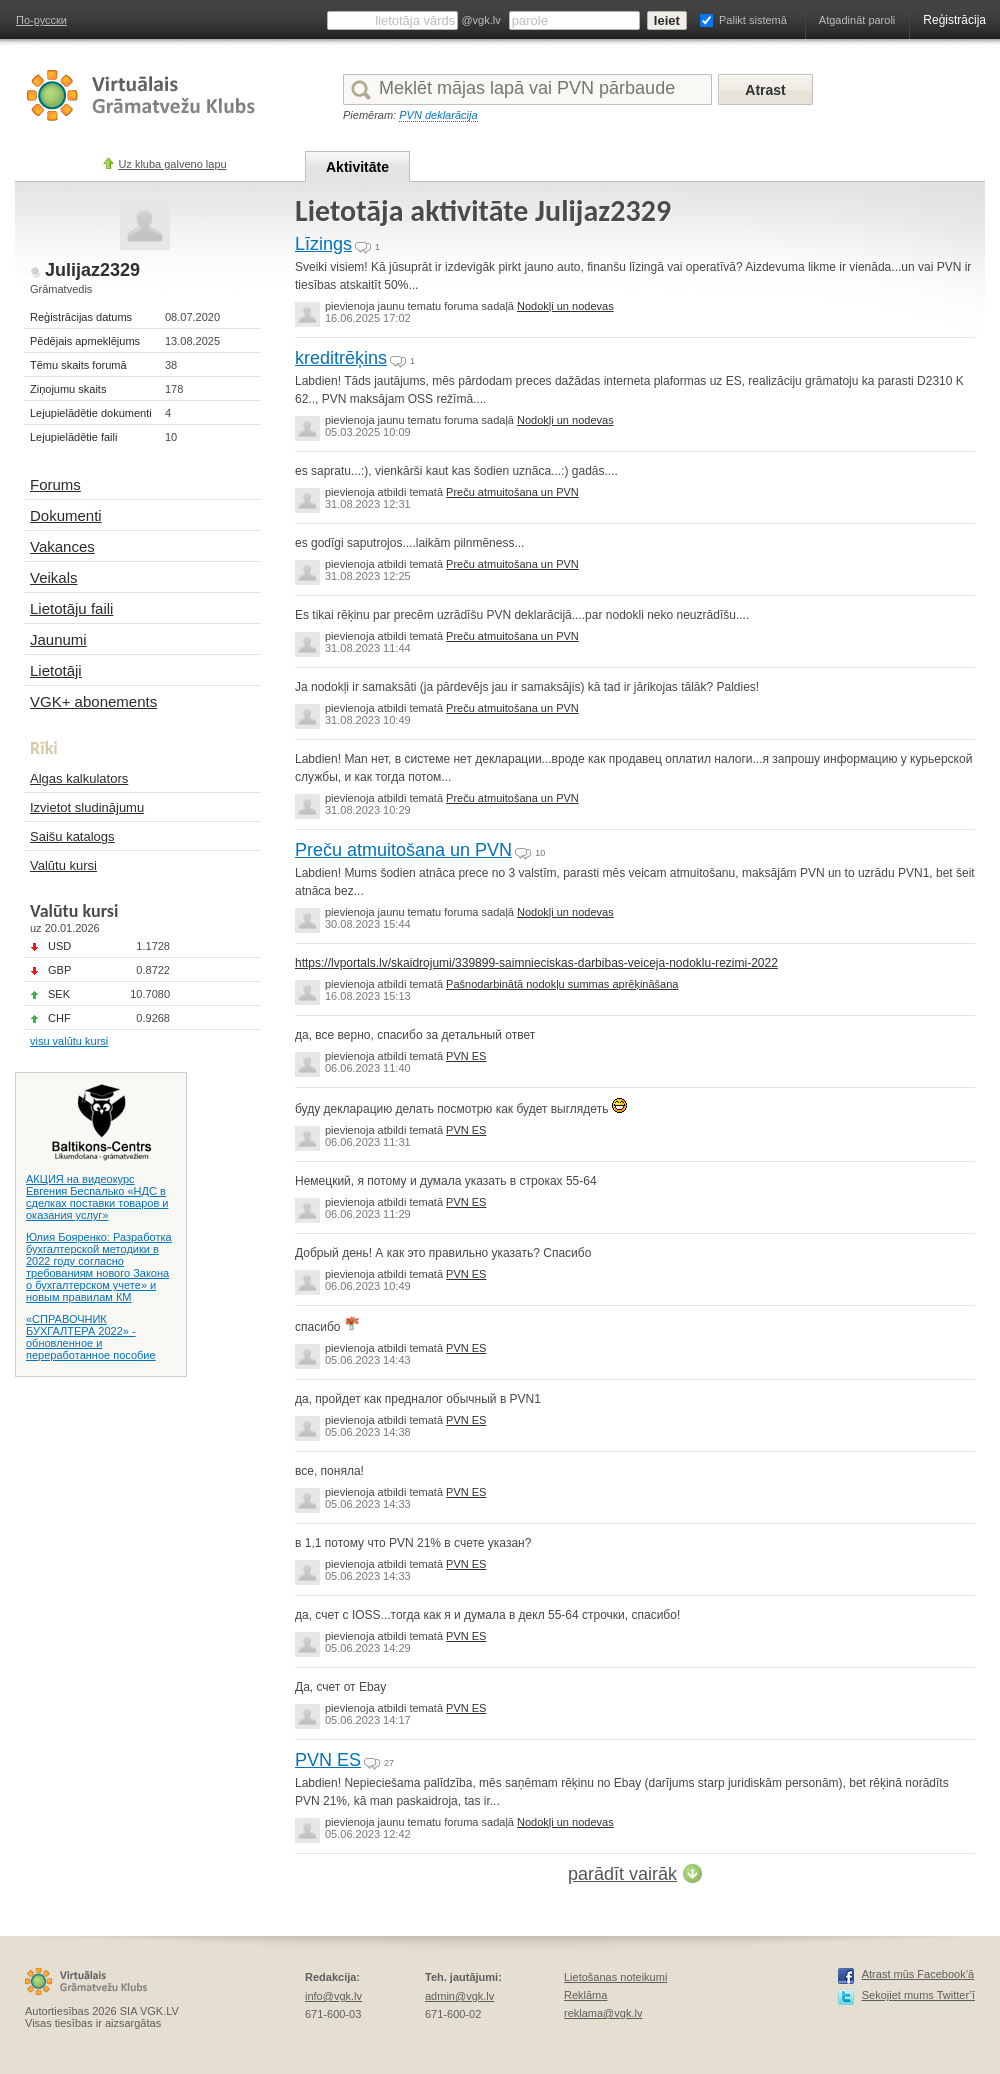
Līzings (323, 244)
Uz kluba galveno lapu (172, 164)
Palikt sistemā (753, 20)
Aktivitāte (357, 167)
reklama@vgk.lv (603, 2013)
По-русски (41, 20)
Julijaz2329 (92, 270)
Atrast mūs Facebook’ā (918, 1974)
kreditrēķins (341, 358)
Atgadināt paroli (857, 20)
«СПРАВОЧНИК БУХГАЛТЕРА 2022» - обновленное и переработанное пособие (91, 1337)
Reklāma (585, 1995)
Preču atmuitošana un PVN (512, 492)
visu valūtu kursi (69, 1041)
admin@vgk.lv (459, 1996)
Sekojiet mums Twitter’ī (918, 1995)
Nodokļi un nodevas (565, 306)
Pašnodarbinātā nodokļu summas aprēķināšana (562, 984)
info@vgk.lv (333, 1996)
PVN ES (466, 1056)
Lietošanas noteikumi (615, 1977)
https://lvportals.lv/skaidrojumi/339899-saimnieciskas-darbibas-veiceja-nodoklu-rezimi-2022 (536, 963)
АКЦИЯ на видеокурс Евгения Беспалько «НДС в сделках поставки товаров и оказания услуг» (97, 1197)
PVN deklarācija (438, 115)
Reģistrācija (954, 20)
